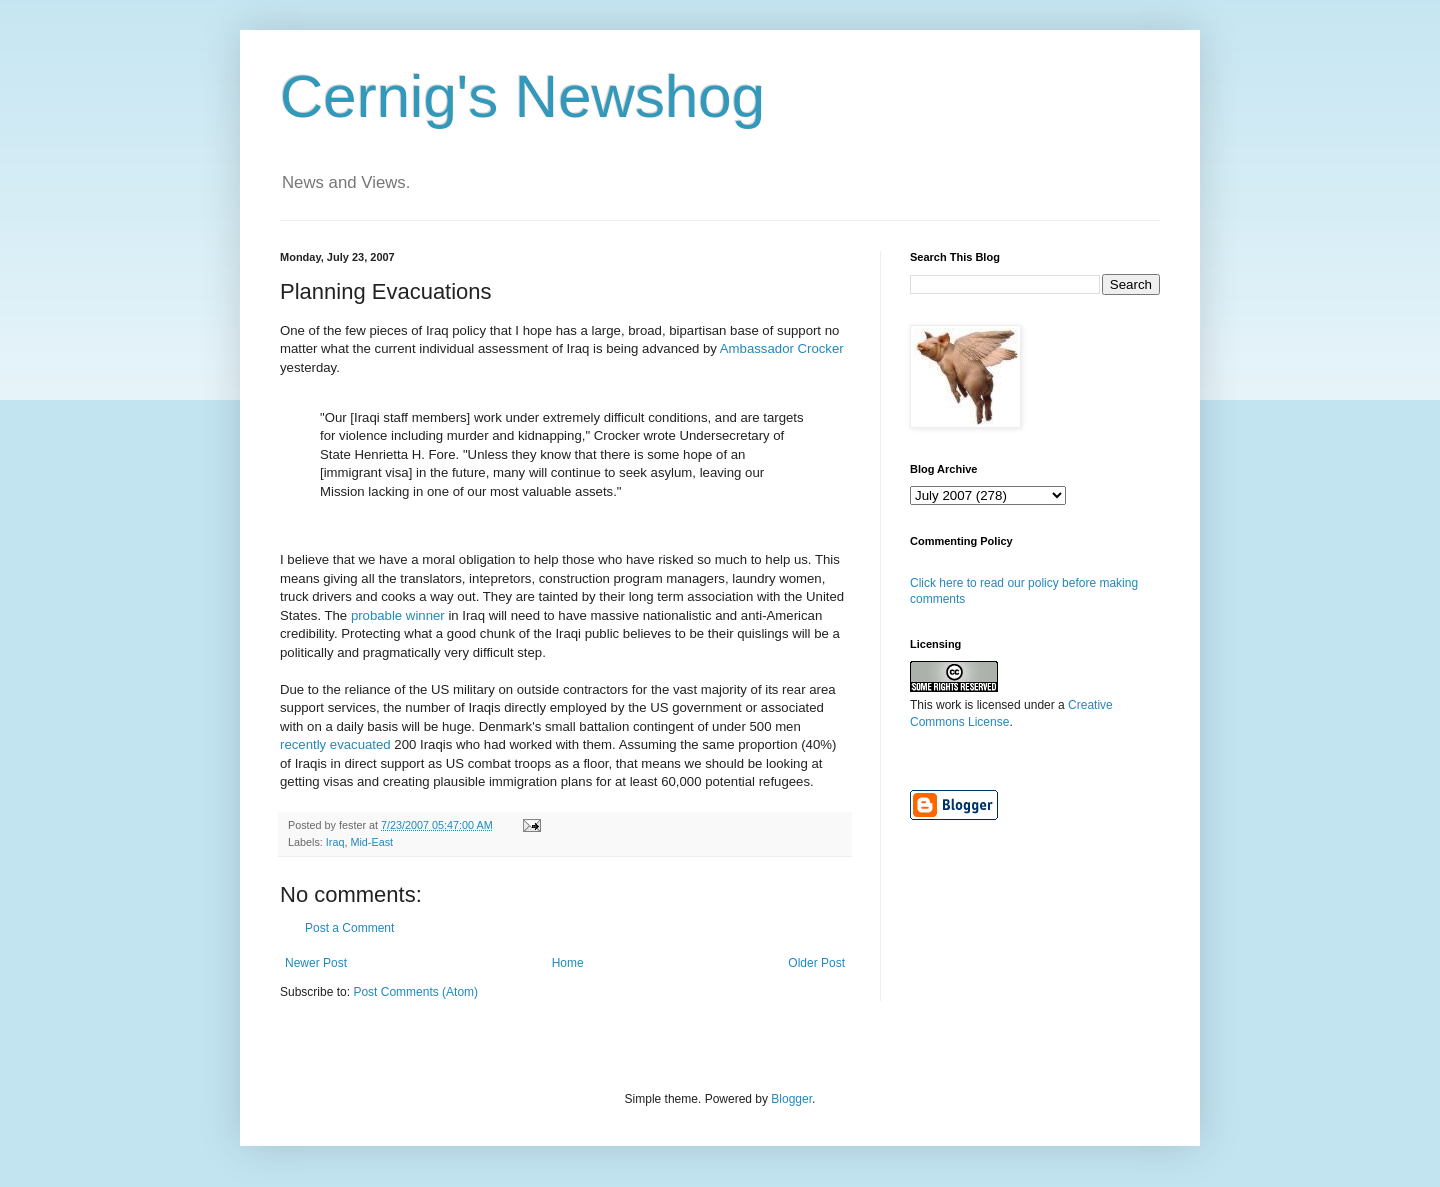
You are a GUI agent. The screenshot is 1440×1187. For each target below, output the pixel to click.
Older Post (816, 963)
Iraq (335, 842)
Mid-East (371, 842)
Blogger (791, 1099)
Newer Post (316, 963)
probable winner (398, 615)
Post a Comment (349, 928)
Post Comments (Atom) (415, 992)
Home (568, 963)
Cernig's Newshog (522, 96)
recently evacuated (335, 744)
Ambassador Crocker (782, 348)
